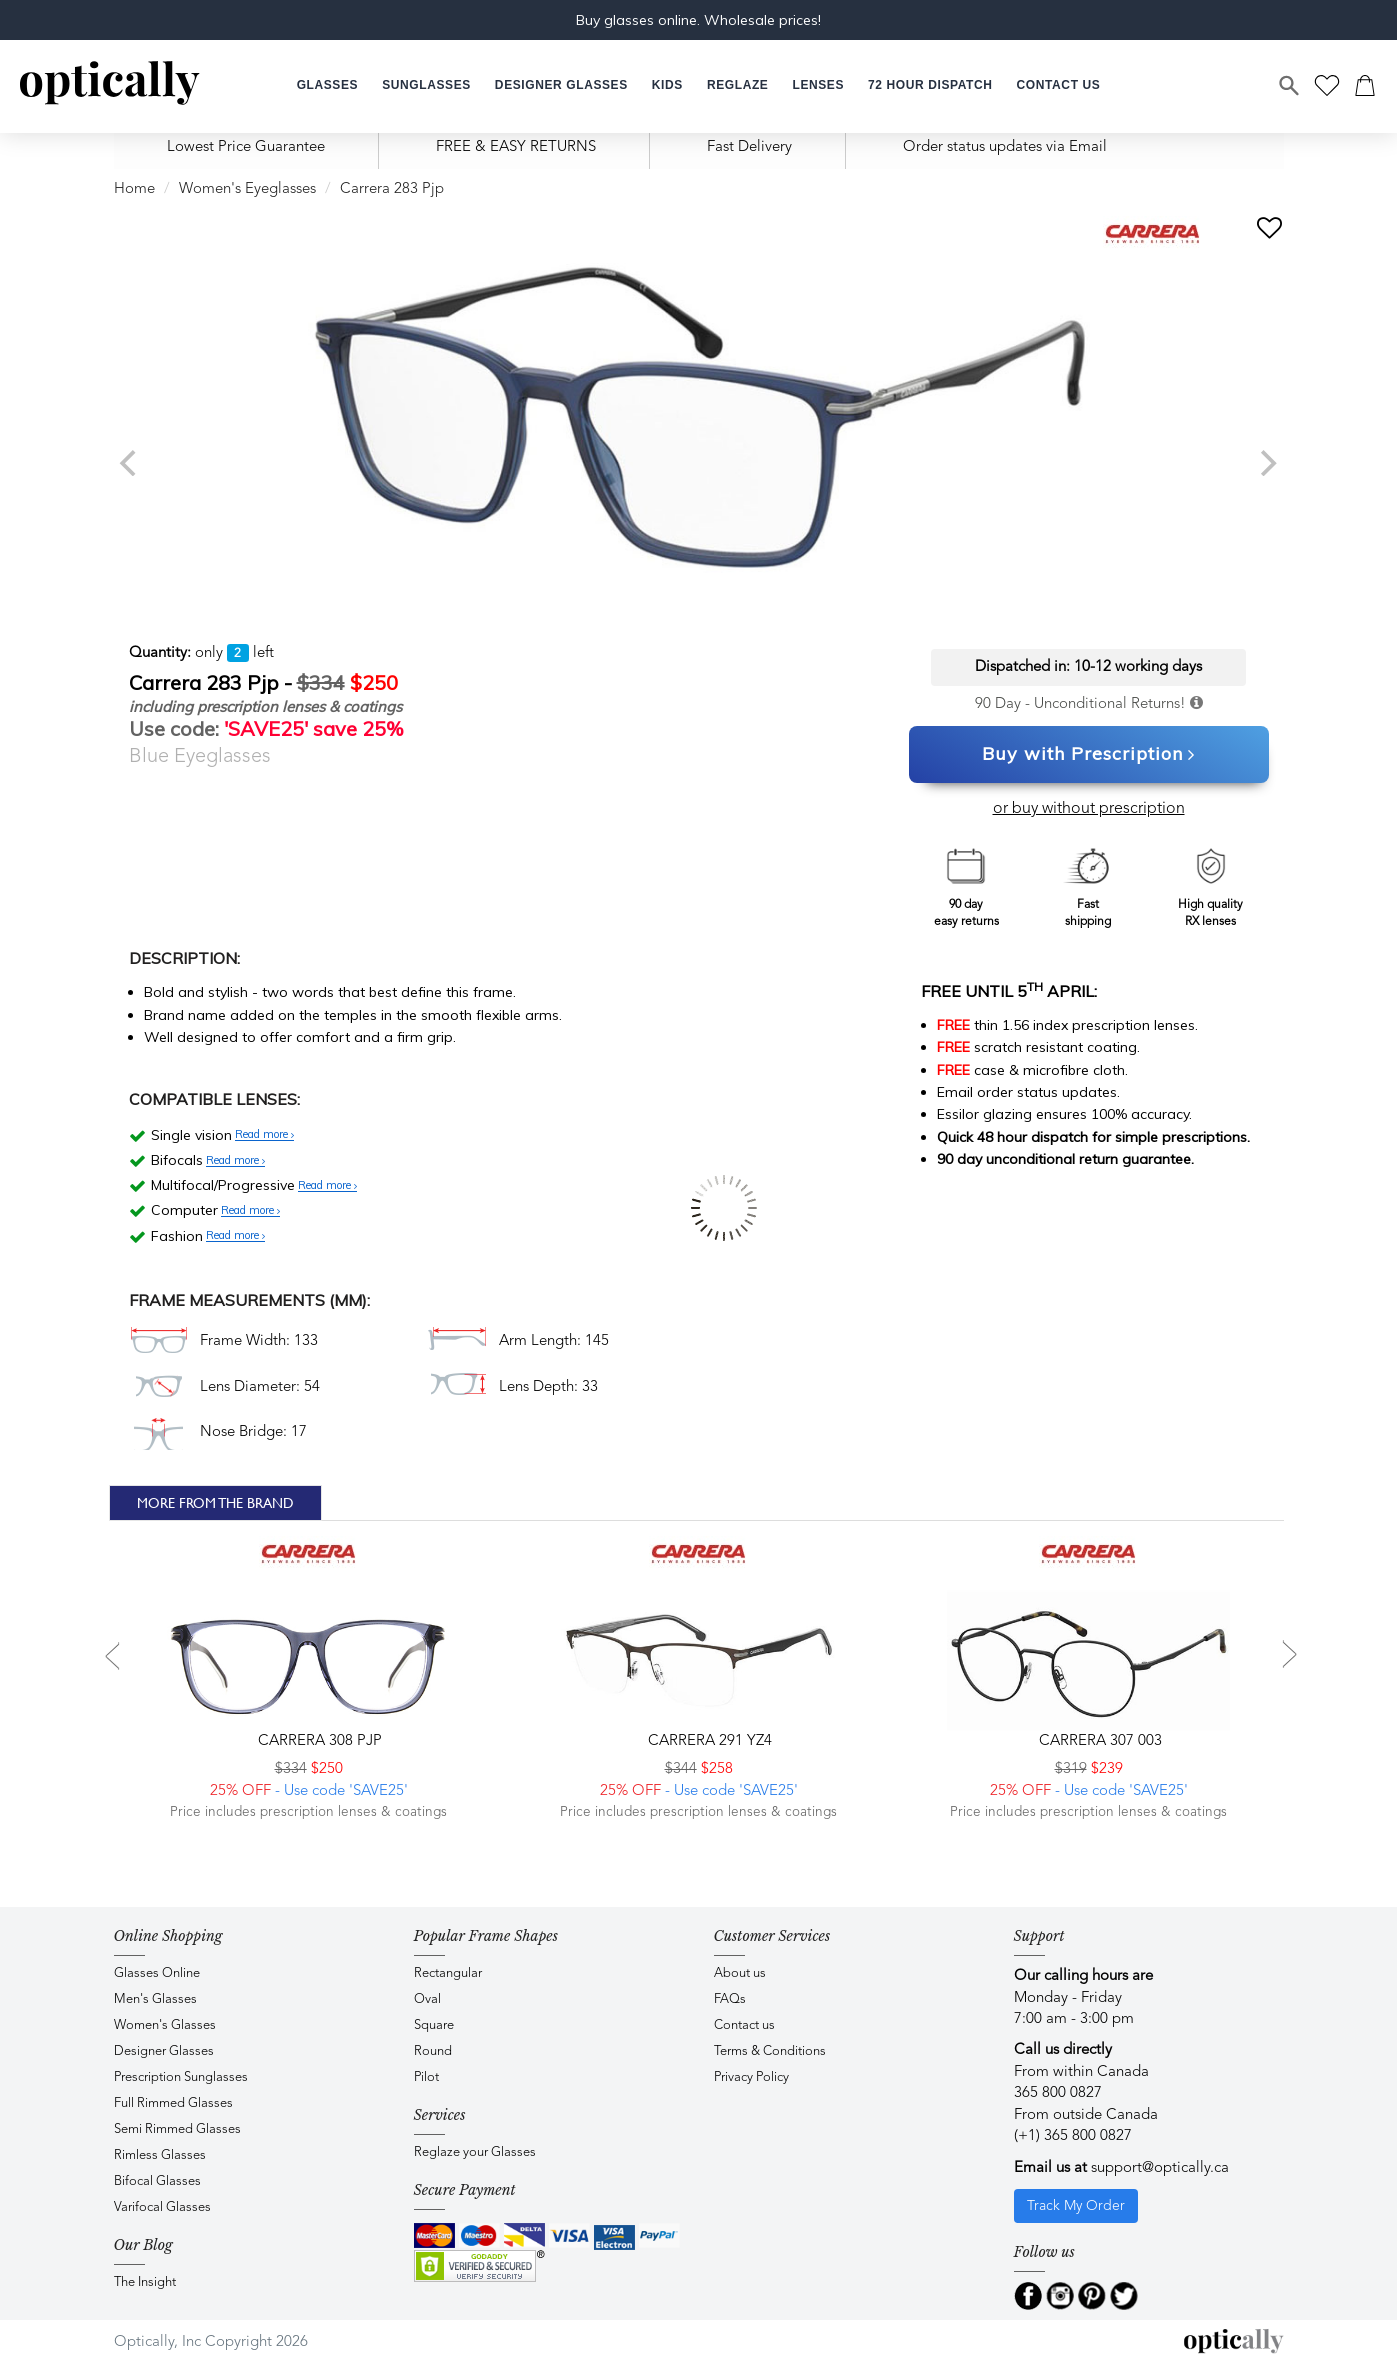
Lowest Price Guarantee (246, 147)
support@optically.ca (1160, 2168)
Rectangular (448, 1973)
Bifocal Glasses (157, 2181)
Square (434, 2025)
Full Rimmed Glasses (173, 2103)
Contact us (744, 2025)
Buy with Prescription (1088, 755)
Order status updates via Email (1005, 147)
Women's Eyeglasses (247, 189)
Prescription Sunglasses (181, 2077)
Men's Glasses (155, 1999)
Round (433, 2051)
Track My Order (1076, 2206)
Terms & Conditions (770, 2051)
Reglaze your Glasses (475, 2152)
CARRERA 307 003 (1098, 1741)
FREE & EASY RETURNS (516, 147)
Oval (427, 1999)
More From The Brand (215, 1503)
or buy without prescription (1089, 809)
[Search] (1290, 86)
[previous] (131, 463)
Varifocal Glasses (162, 2207)
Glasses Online (157, 1973)
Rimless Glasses (160, 2155)
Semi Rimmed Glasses (177, 2129)
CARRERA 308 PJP (318, 1741)
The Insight (145, 2282)
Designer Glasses (164, 2051)
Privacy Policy (751, 2077)
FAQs (730, 1999)
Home (134, 189)
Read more (264, 1135)
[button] (667, 85)
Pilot (426, 2077)
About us (740, 1973)
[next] (1267, 463)
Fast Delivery (749, 147)
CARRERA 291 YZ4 (708, 1741)
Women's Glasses (165, 2025)
